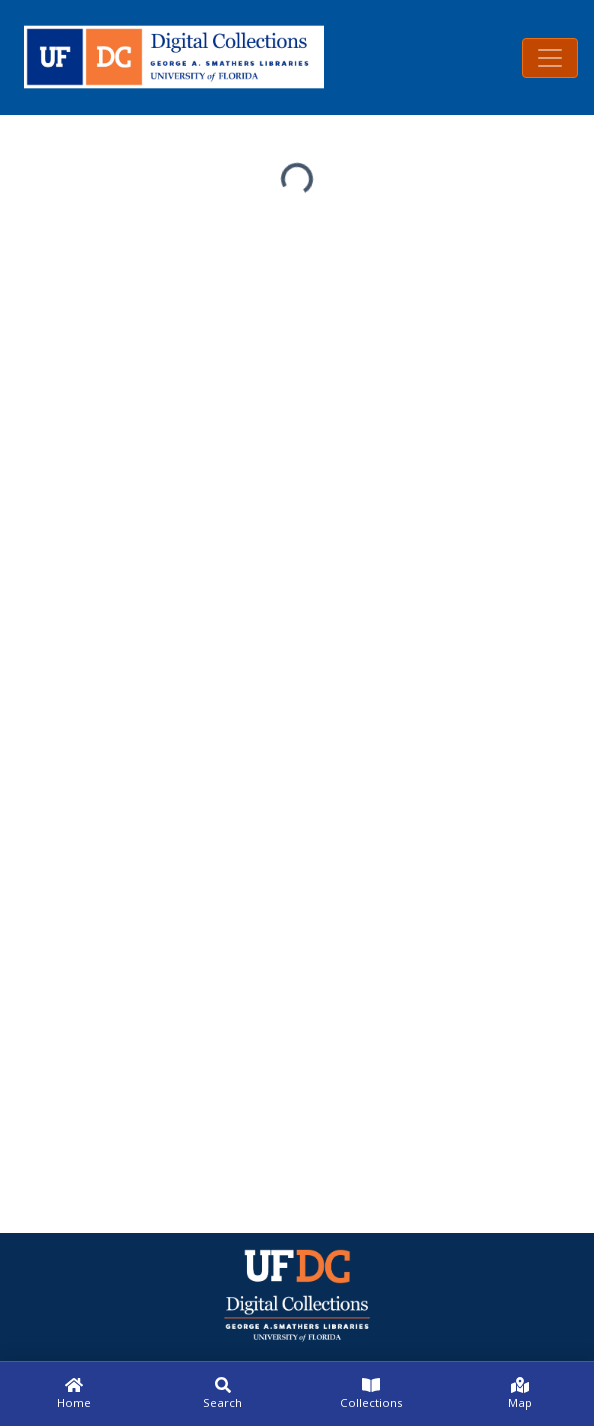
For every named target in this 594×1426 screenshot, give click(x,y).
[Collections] (371, 1394)
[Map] (520, 1394)
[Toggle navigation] (550, 58)
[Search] (223, 1394)
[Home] (74, 1394)
